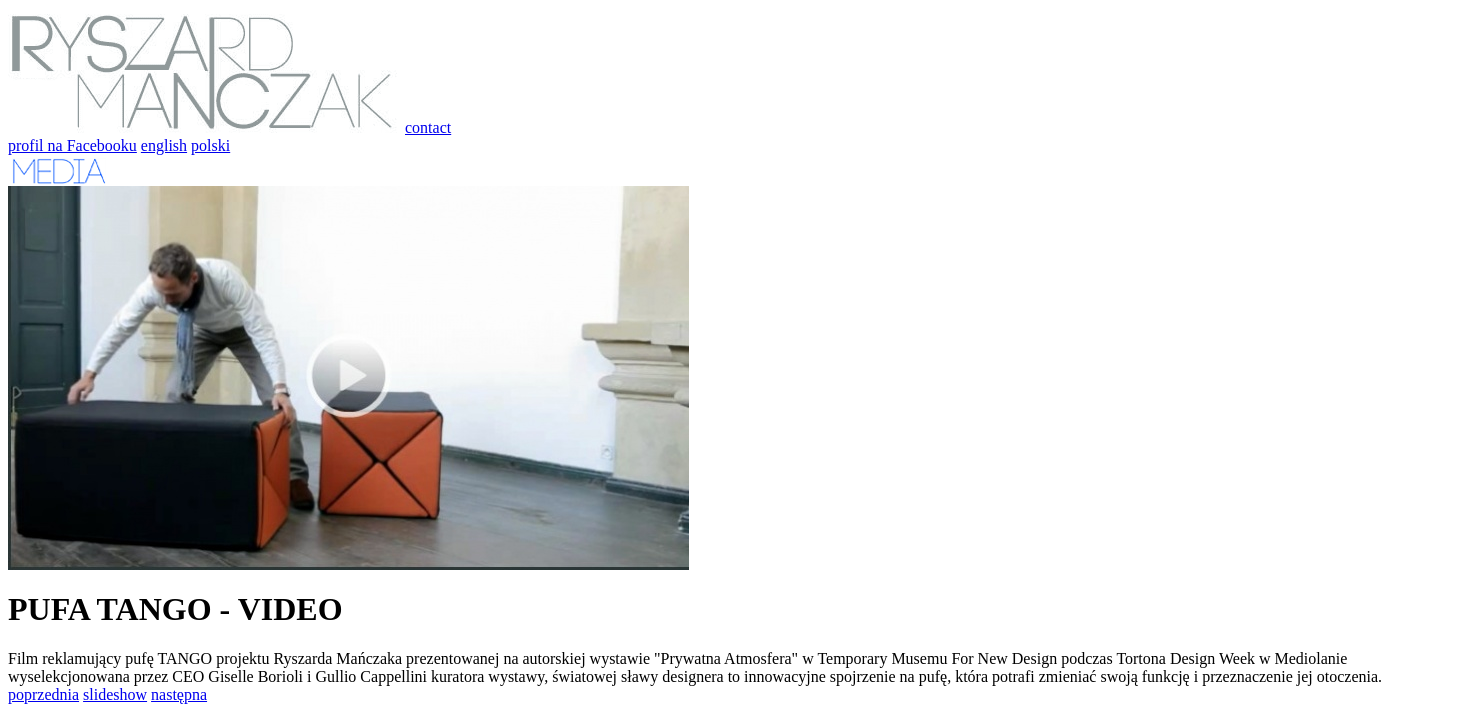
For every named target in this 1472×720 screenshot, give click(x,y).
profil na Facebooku (72, 145)
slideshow (115, 694)
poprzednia (43, 694)
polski (210, 145)
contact (428, 127)
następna (179, 694)
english (164, 145)
